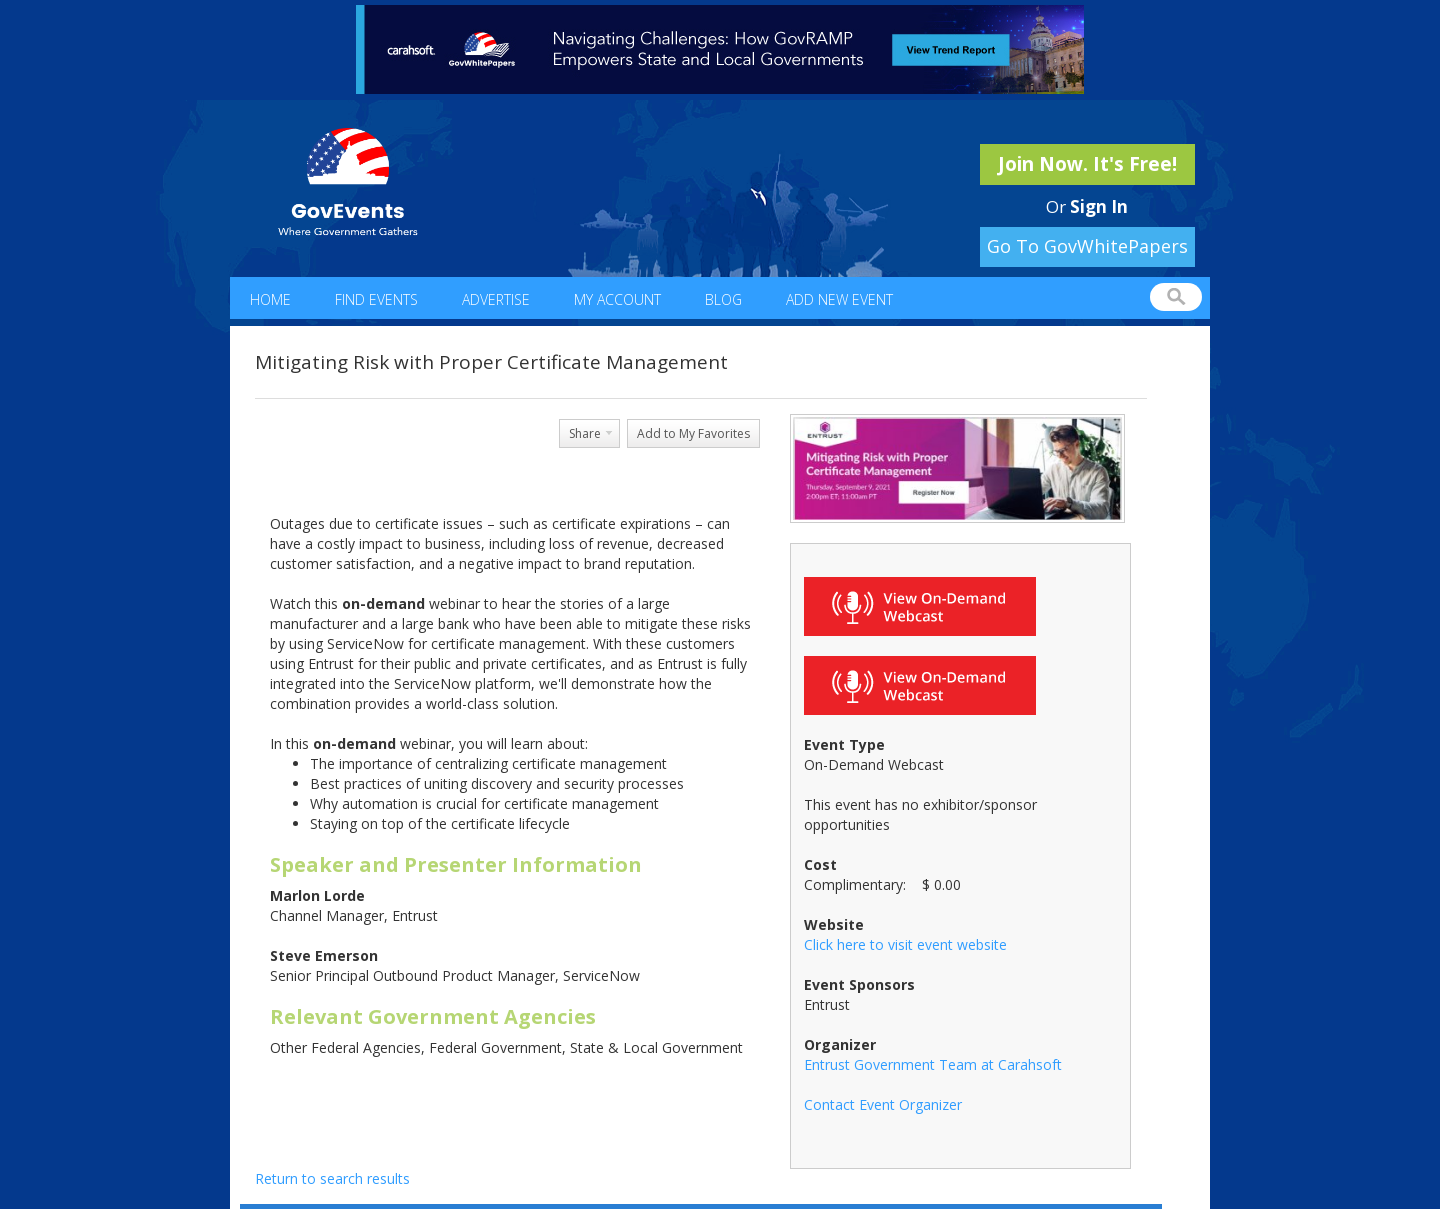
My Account (617, 299)
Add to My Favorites (693, 433)
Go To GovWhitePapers (1087, 246)
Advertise (496, 299)
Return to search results (332, 1178)
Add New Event (839, 299)
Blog (723, 299)
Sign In (1099, 206)
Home (270, 299)
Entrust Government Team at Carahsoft (933, 1064)
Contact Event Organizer (883, 1104)
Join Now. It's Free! (1087, 164)
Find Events (376, 299)
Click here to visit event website (905, 944)
